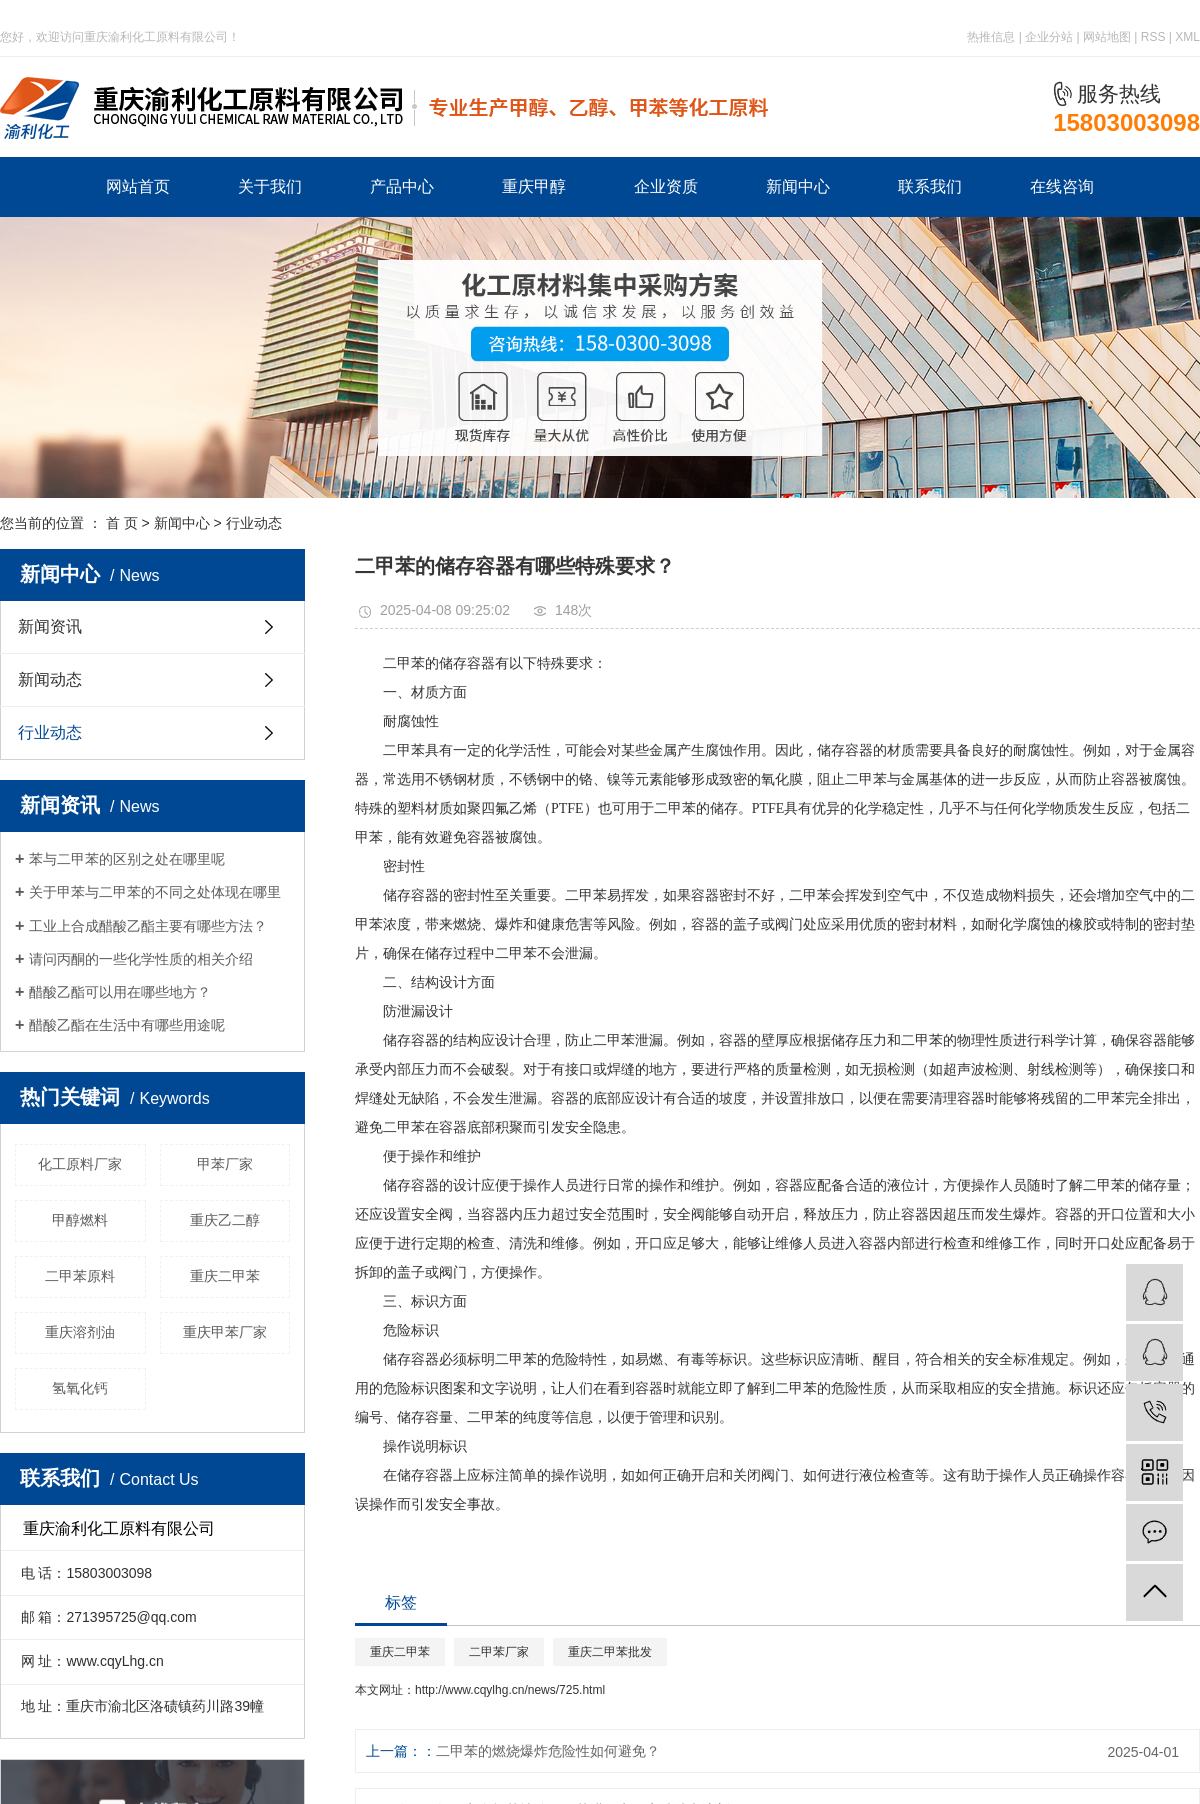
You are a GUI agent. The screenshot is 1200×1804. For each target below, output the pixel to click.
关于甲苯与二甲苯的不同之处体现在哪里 (155, 892)
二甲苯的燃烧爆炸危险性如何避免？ (548, 1751)
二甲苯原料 (80, 1276)
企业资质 (666, 186)
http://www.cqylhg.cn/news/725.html (510, 1690)
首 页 (122, 523)
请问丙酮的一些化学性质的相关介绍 (141, 959)
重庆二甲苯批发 (610, 1652)
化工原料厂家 (80, 1164)
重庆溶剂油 (80, 1332)
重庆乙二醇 (225, 1220)
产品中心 (402, 186)
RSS (1153, 37)
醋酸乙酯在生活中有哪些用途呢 (127, 1025)
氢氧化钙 (80, 1388)
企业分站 (1049, 37)
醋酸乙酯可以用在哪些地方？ (120, 992)
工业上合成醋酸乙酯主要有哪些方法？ (148, 926)
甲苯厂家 (225, 1164)
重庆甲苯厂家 (225, 1332)
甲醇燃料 (80, 1220)
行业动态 (254, 523)
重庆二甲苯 (225, 1276)
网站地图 (1107, 37)
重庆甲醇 (534, 186)
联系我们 (930, 186)
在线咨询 (1062, 186)
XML (1187, 37)
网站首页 (138, 186)
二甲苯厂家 (499, 1652)
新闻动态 (50, 679)
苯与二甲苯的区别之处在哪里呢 (127, 859)
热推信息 (991, 37)
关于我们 (270, 186)
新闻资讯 (50, 626)
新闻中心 (798, 186)
